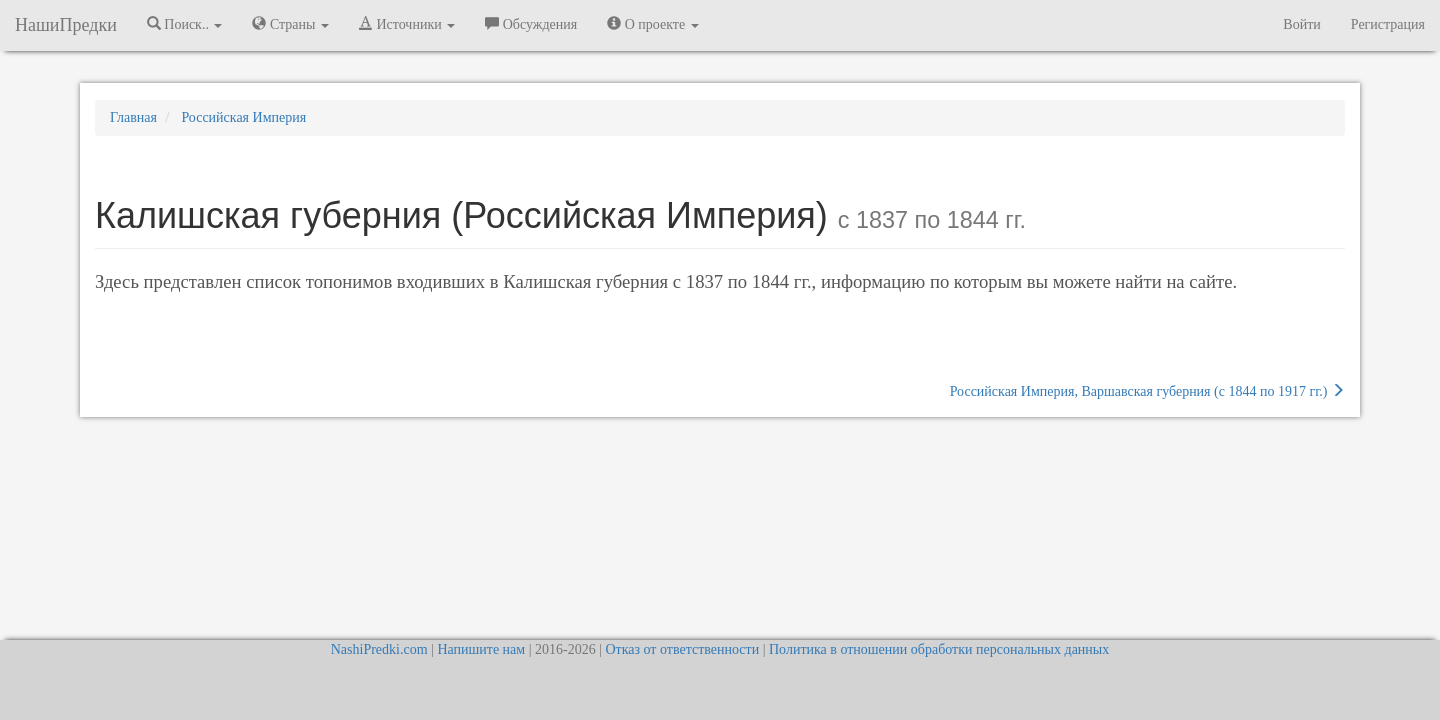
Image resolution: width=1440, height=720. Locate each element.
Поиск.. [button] (185, 24)
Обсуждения (531, 24)
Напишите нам (481, 649)
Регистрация (1388, 24)
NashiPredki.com (379, 649)
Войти (1301, 24)
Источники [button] (407, 24)
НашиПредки (66, 25)
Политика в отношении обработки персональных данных (939, 649)
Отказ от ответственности (682, 649)
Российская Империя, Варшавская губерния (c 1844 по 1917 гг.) (1147, 391)
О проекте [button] (652, 24)
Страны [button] (290, 24)
